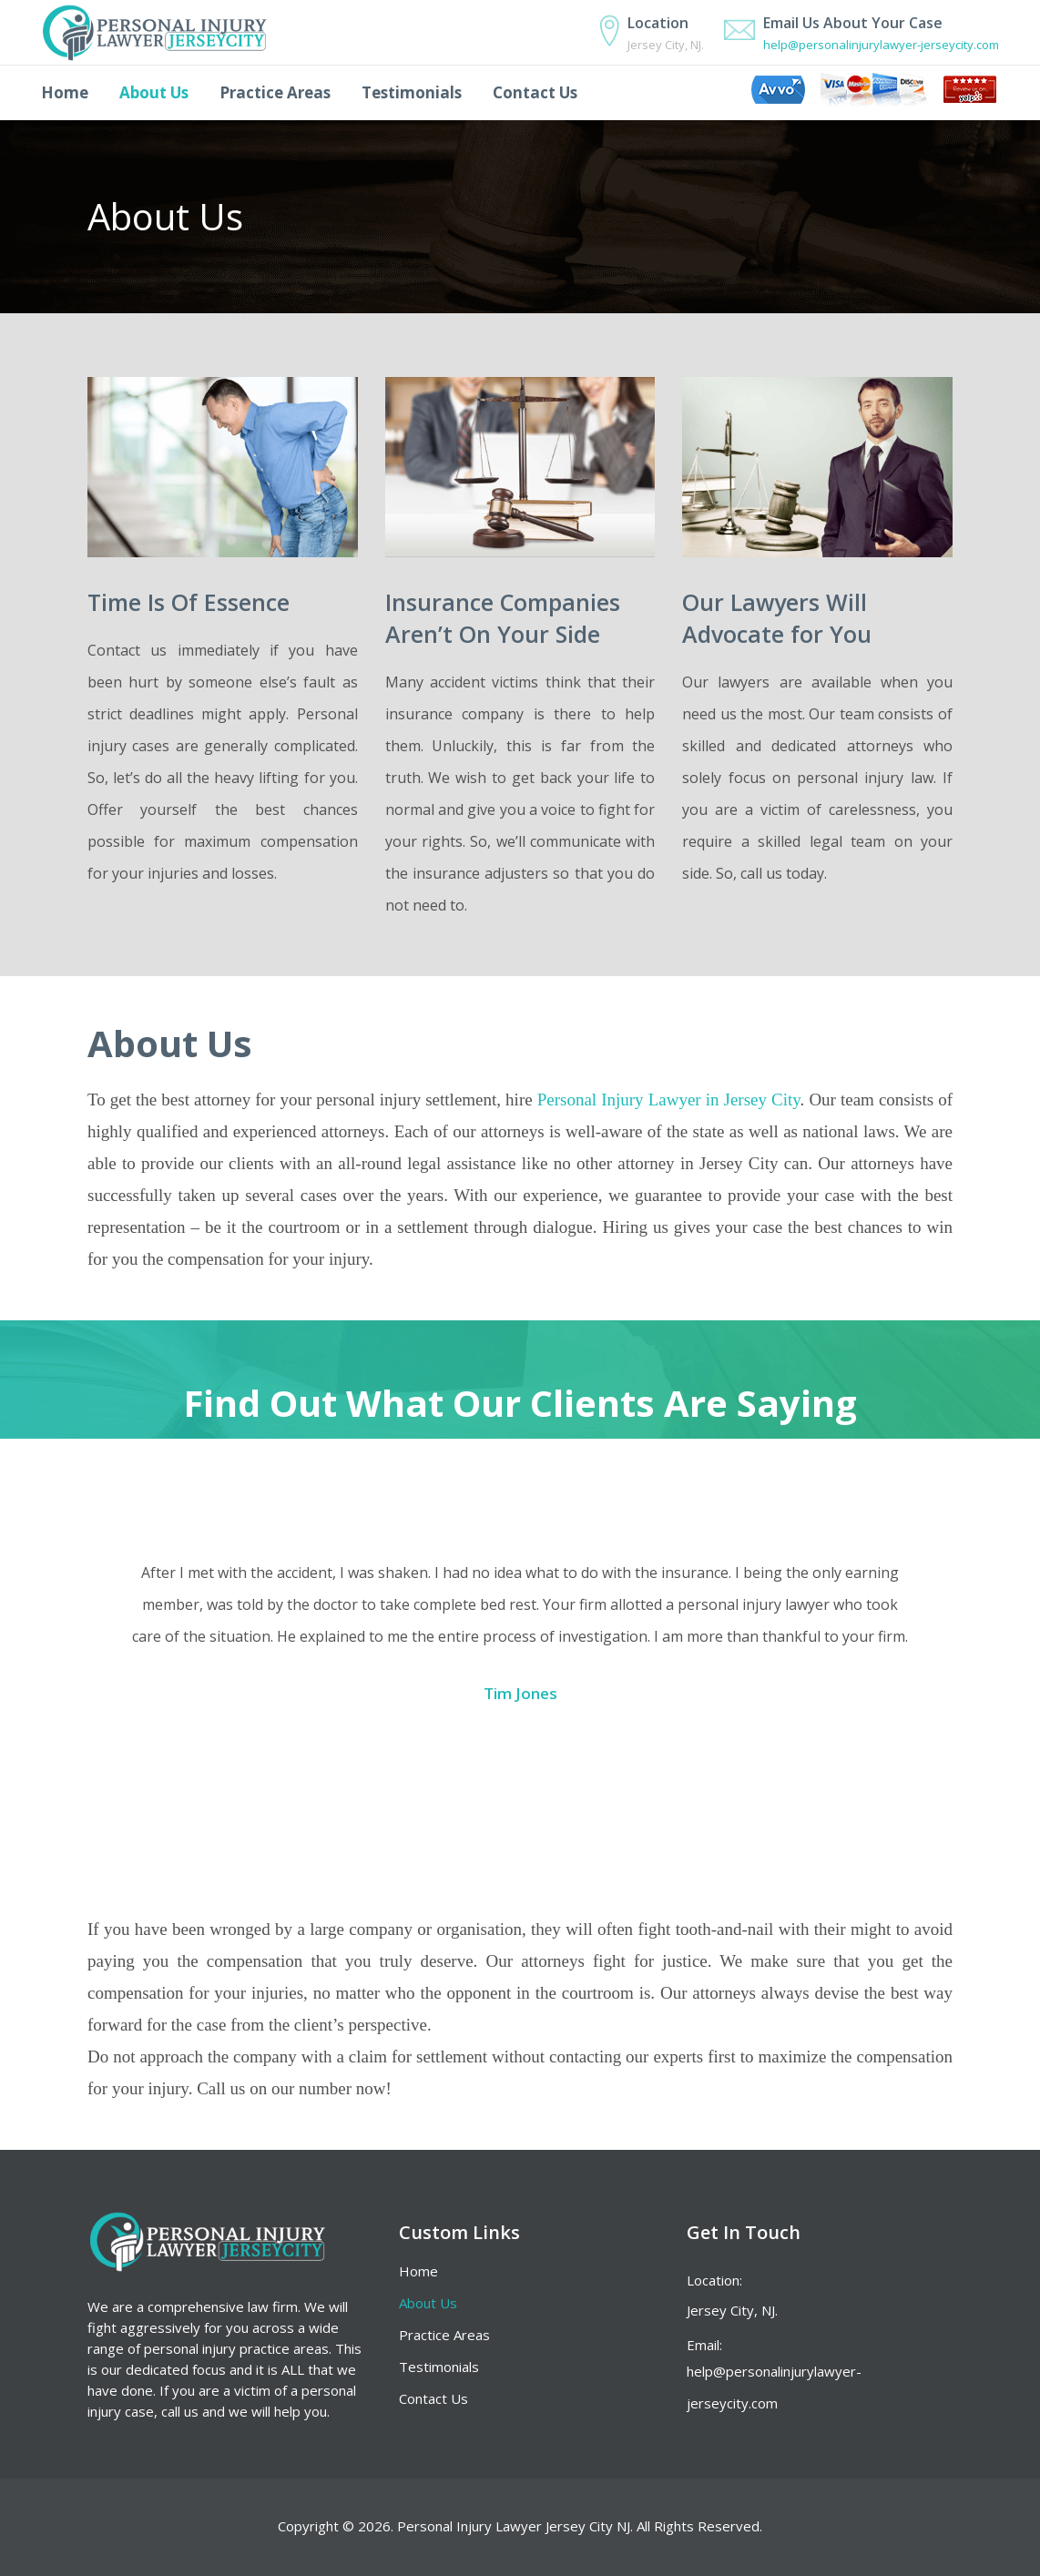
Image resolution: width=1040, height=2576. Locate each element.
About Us (428, 2303)
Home (418, 2271)
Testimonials (439, 2366)
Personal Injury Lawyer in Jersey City (668, 1099)
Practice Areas (444, 2335)
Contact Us (433, 2398)
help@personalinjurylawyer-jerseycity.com (881, 44)
